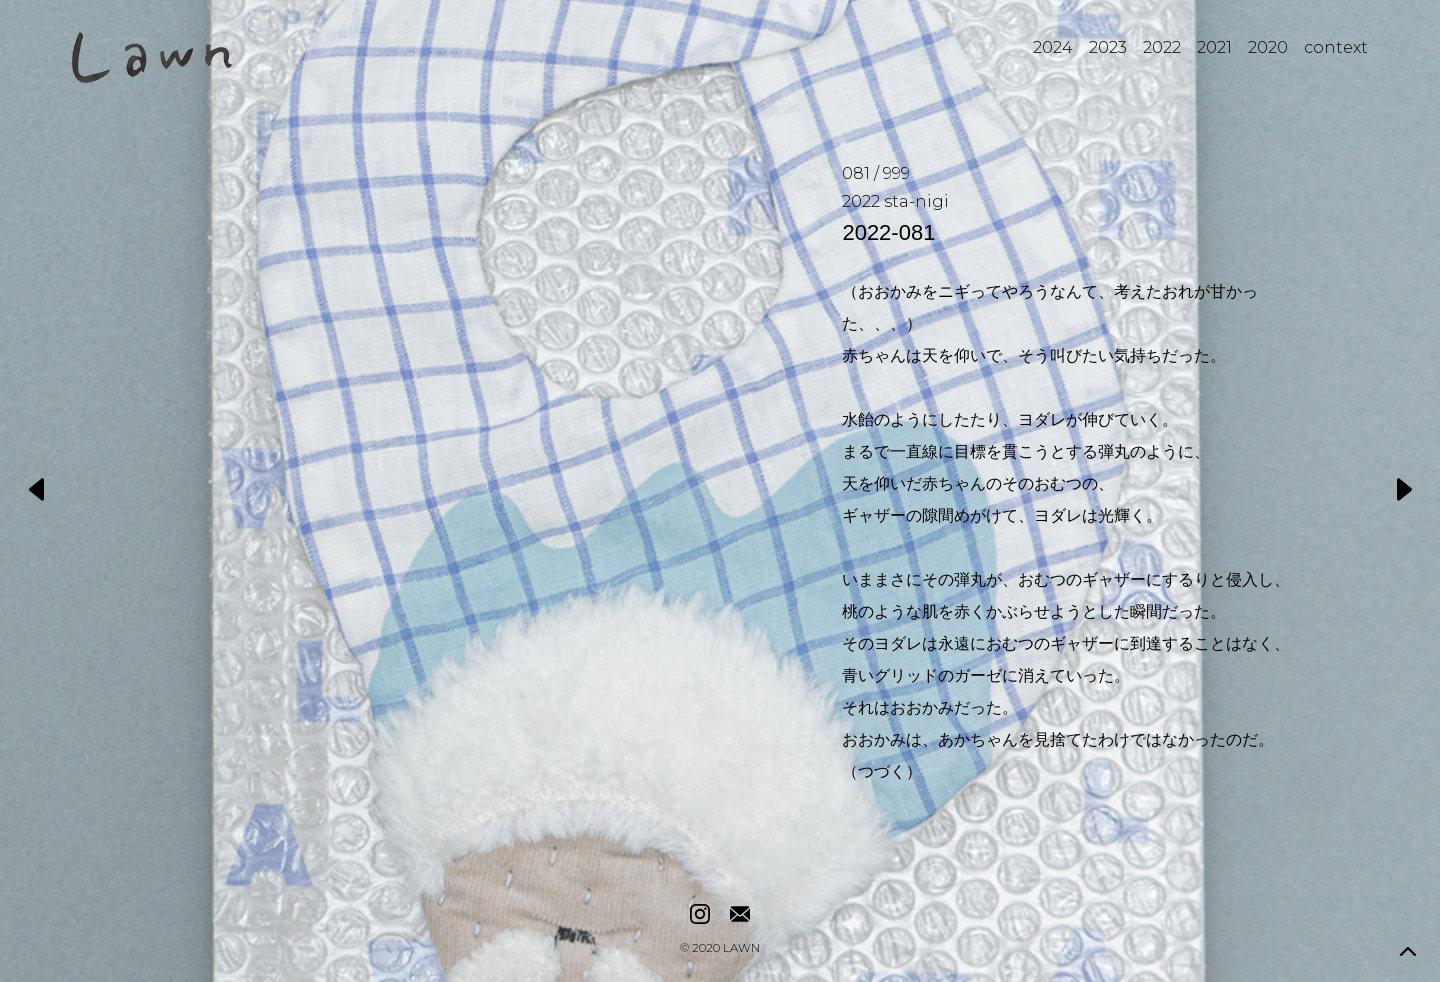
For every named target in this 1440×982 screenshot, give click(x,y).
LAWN (741, 949)
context (1336, 47)
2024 (1053, 47)
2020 (1268, 47)
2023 (1108, 47)
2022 (1162, 47)
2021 (1214, 47)
